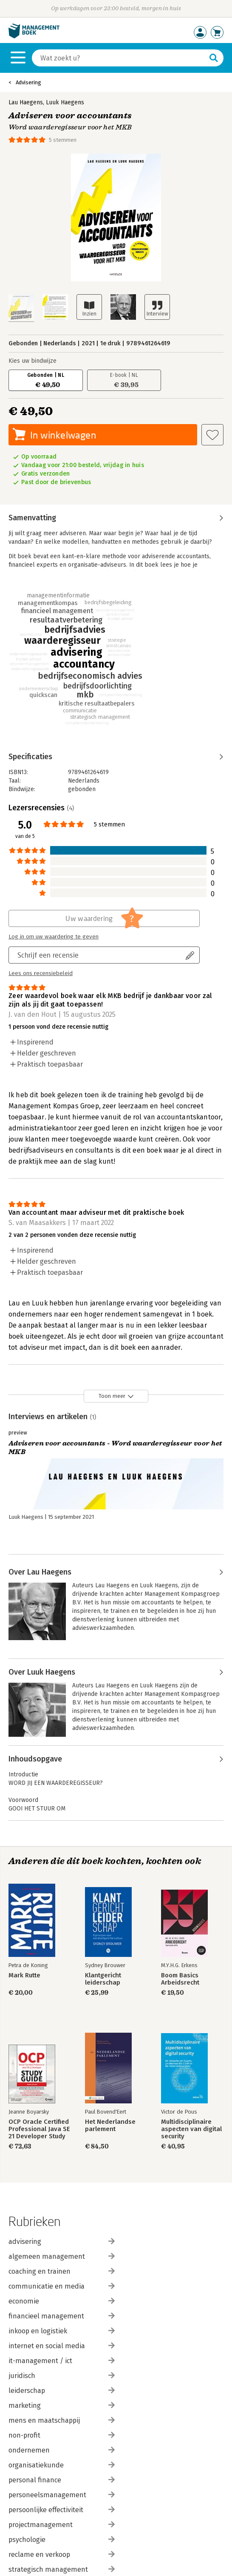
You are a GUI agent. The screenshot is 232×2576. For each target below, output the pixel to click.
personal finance (61, 2480)
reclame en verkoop (61, 2554)
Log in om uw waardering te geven (53, 936)
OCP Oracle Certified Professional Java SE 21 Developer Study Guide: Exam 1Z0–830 (39, 2129)
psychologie (61, 2540)
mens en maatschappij (61, 2420)
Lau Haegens (25, 102)
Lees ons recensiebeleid (40, 973)
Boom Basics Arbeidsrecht (180, 1979)
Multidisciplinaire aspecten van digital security (191, 2129)
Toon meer (112, 1396)
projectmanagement (61, 2525)
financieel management (61, 2316)
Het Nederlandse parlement (110, 2125)
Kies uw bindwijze (32, 360)
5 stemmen (62, 140)
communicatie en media (61, 2286)
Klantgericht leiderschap (103, 1979)
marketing (61, 2405)
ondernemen (61, 2450)
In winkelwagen (63, 435)
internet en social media (61, 2346)
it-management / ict (61, 2361)
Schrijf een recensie (48, 955)
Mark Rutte (24, 1975)
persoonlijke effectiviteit (61, 2510)
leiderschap (61, 2391)
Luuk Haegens (65, 102)
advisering (61, 2242)
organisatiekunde (61, 2465)
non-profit (61, 2435)
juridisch (61, 2376)
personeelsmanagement (61, 2495)
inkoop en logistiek (61, 2331)
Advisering (28, 82)
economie (61, 2301)
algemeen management (61, 2256)
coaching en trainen (61, 2271)
